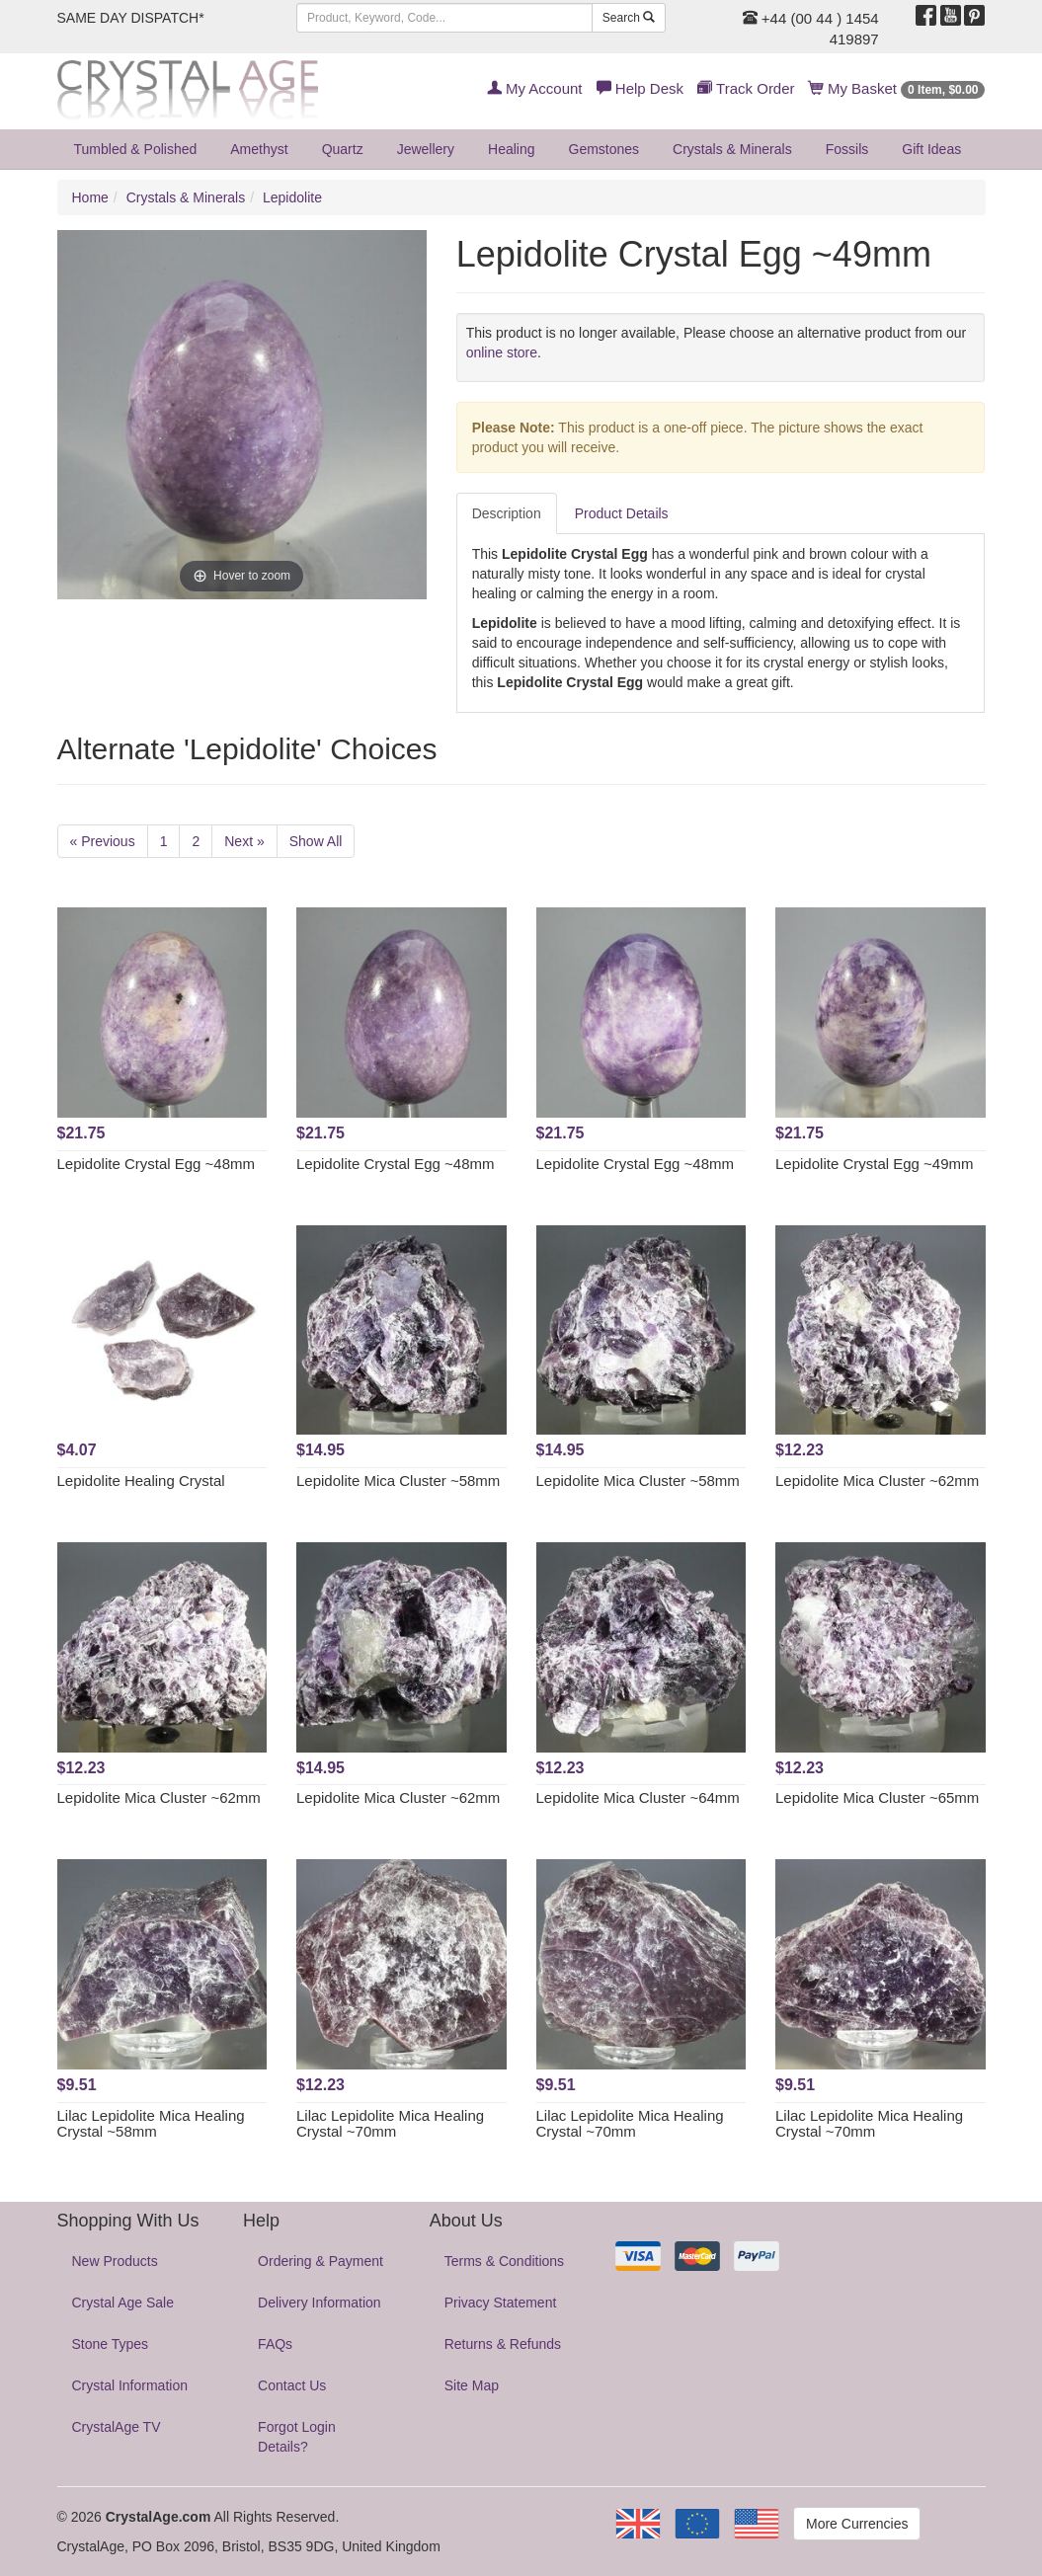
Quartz (342, 149)
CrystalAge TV (116, 2427)
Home (90, 197)
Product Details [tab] (622, 513)
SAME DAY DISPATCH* (130, 18)
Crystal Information (130, 2385)
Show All (316, 841)
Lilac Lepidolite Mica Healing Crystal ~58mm (151, 2124)
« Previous (102, 841)
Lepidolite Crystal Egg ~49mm (874, 1163)
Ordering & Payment (320, 2261)
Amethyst (258, 149)
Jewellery (425, 149)
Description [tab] (506, 513)
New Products (115, 2261)
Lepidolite (292, 197)
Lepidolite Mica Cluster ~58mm (398, 1480)
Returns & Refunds (502, 2344)
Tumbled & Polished (136, 149)
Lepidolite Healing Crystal (141, 1480)
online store (501, 352)
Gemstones (604, 149)
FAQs (275, 2344)
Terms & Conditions (504, 2261)
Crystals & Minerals (732, 149)
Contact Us (292, 2385)
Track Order (745, 88)
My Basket (897, 88)
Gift (931, 149)
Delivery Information (319, 2302)
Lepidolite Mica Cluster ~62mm (877, 1480)
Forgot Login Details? (297, 2437)
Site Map (471, 2385)
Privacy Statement (500, 2302)
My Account (535, 88)
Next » (244, 841)
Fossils (847, 149)
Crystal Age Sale (123, 2302)
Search (628, 18)
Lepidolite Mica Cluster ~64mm (638, 1797)
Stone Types (110, 2344)
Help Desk (640, 88)
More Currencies (857, 2524)
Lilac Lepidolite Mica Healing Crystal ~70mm (390, 2124)
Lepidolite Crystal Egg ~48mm (156, 1163)
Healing (511, 149)
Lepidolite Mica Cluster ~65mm (877, 1797)
